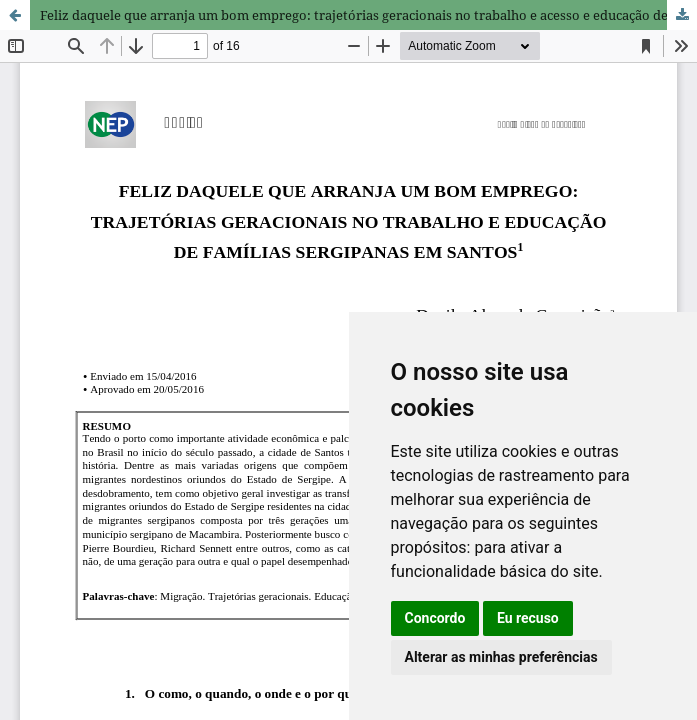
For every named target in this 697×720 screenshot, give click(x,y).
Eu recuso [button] (528, 618)
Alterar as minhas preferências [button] (501, 657)
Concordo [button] (435, 618)
